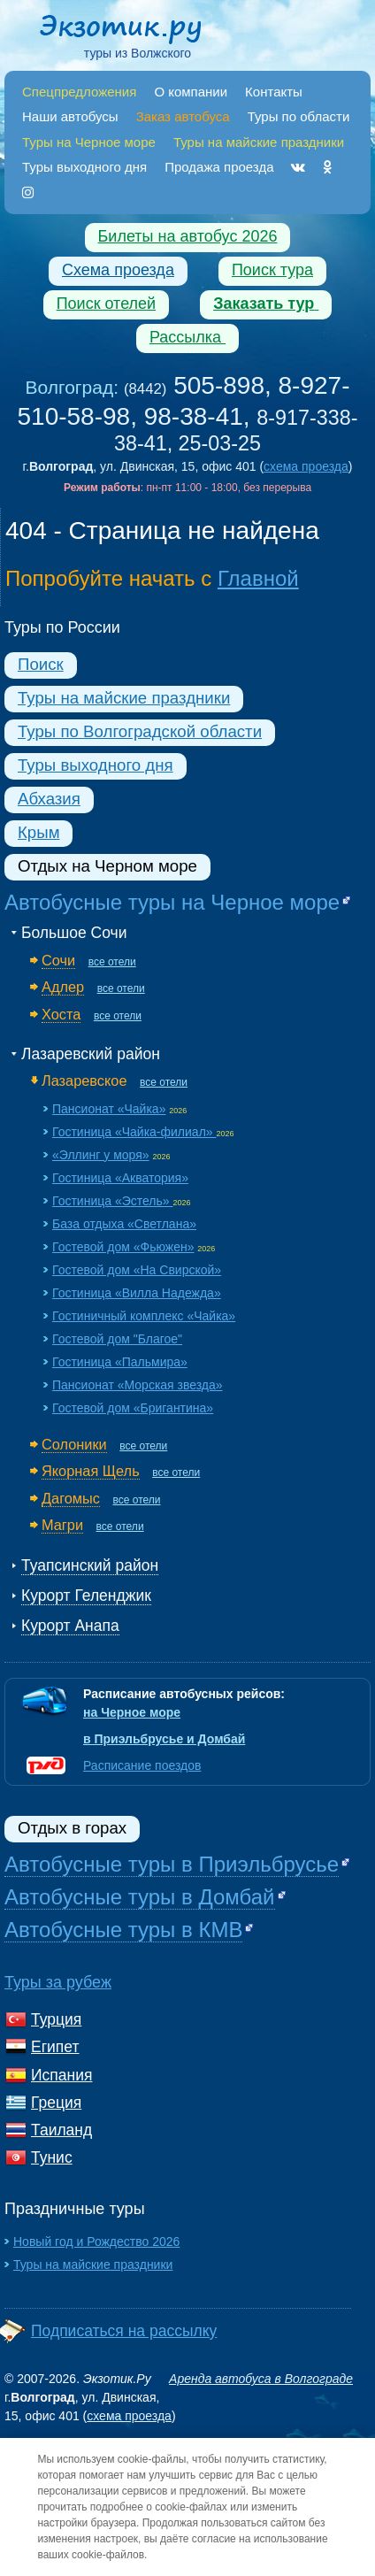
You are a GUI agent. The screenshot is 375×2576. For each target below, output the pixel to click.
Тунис (52, 2157)
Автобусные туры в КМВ (123, 1930)
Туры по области (299, 116)
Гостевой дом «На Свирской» (136, 1270)
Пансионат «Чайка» (108, 1109)
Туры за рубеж (57, 1982)
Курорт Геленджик (86, 1595)
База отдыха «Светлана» (124, 1224)
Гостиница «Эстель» (112, 1201)
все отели (112, 962)
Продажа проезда (219, 166)
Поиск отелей (107, 303)
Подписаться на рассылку (124, 2331)
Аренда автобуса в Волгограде (261, 2379)
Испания (61, 2075)
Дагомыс (71, 1498)
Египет (55, 2047)
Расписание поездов (142, 1765)
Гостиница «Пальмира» (120, 1362)
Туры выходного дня (84, 166)
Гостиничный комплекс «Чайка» (143, 1316)
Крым (38, 832)
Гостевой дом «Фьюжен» (123, 1247)
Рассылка (187, 337)
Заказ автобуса (183, 116)
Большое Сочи (73, 933)
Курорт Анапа (70, 1625)
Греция (56, 2102)
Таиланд (61, 2130)
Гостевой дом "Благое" (117, 1339)
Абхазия (49, 798)
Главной (258, 578)
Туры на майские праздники (124, 697)
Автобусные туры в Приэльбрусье (171, 1864)
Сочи (58, 960)
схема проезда (306, 466)
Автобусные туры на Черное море (172, 902)
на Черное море (131, 1712)
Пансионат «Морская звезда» (137, 1385)
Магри (62, 1525)
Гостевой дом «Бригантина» (132, 1408)
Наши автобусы (70, 116)
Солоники (74, 1444)
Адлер (63, 987)
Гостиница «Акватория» (120, 1178)
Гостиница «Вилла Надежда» (136, 1293)
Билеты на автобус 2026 (188, 236)
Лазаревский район (90, 1054)
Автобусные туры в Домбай (139, 1897)
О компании (190, 91)
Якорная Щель (91, 1471)
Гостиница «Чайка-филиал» (134, 1132)
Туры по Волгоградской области (140, 731)
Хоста (61, 1014)
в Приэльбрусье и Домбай (164, 1739)
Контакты (273, 91)
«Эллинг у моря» (100, 1155)
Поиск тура (272, 270)
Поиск (41, 664)
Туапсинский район (89, 1565)
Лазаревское (84, 1080)
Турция (56, 2019)
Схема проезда (118, 270)
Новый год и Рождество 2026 (96, 2241)
